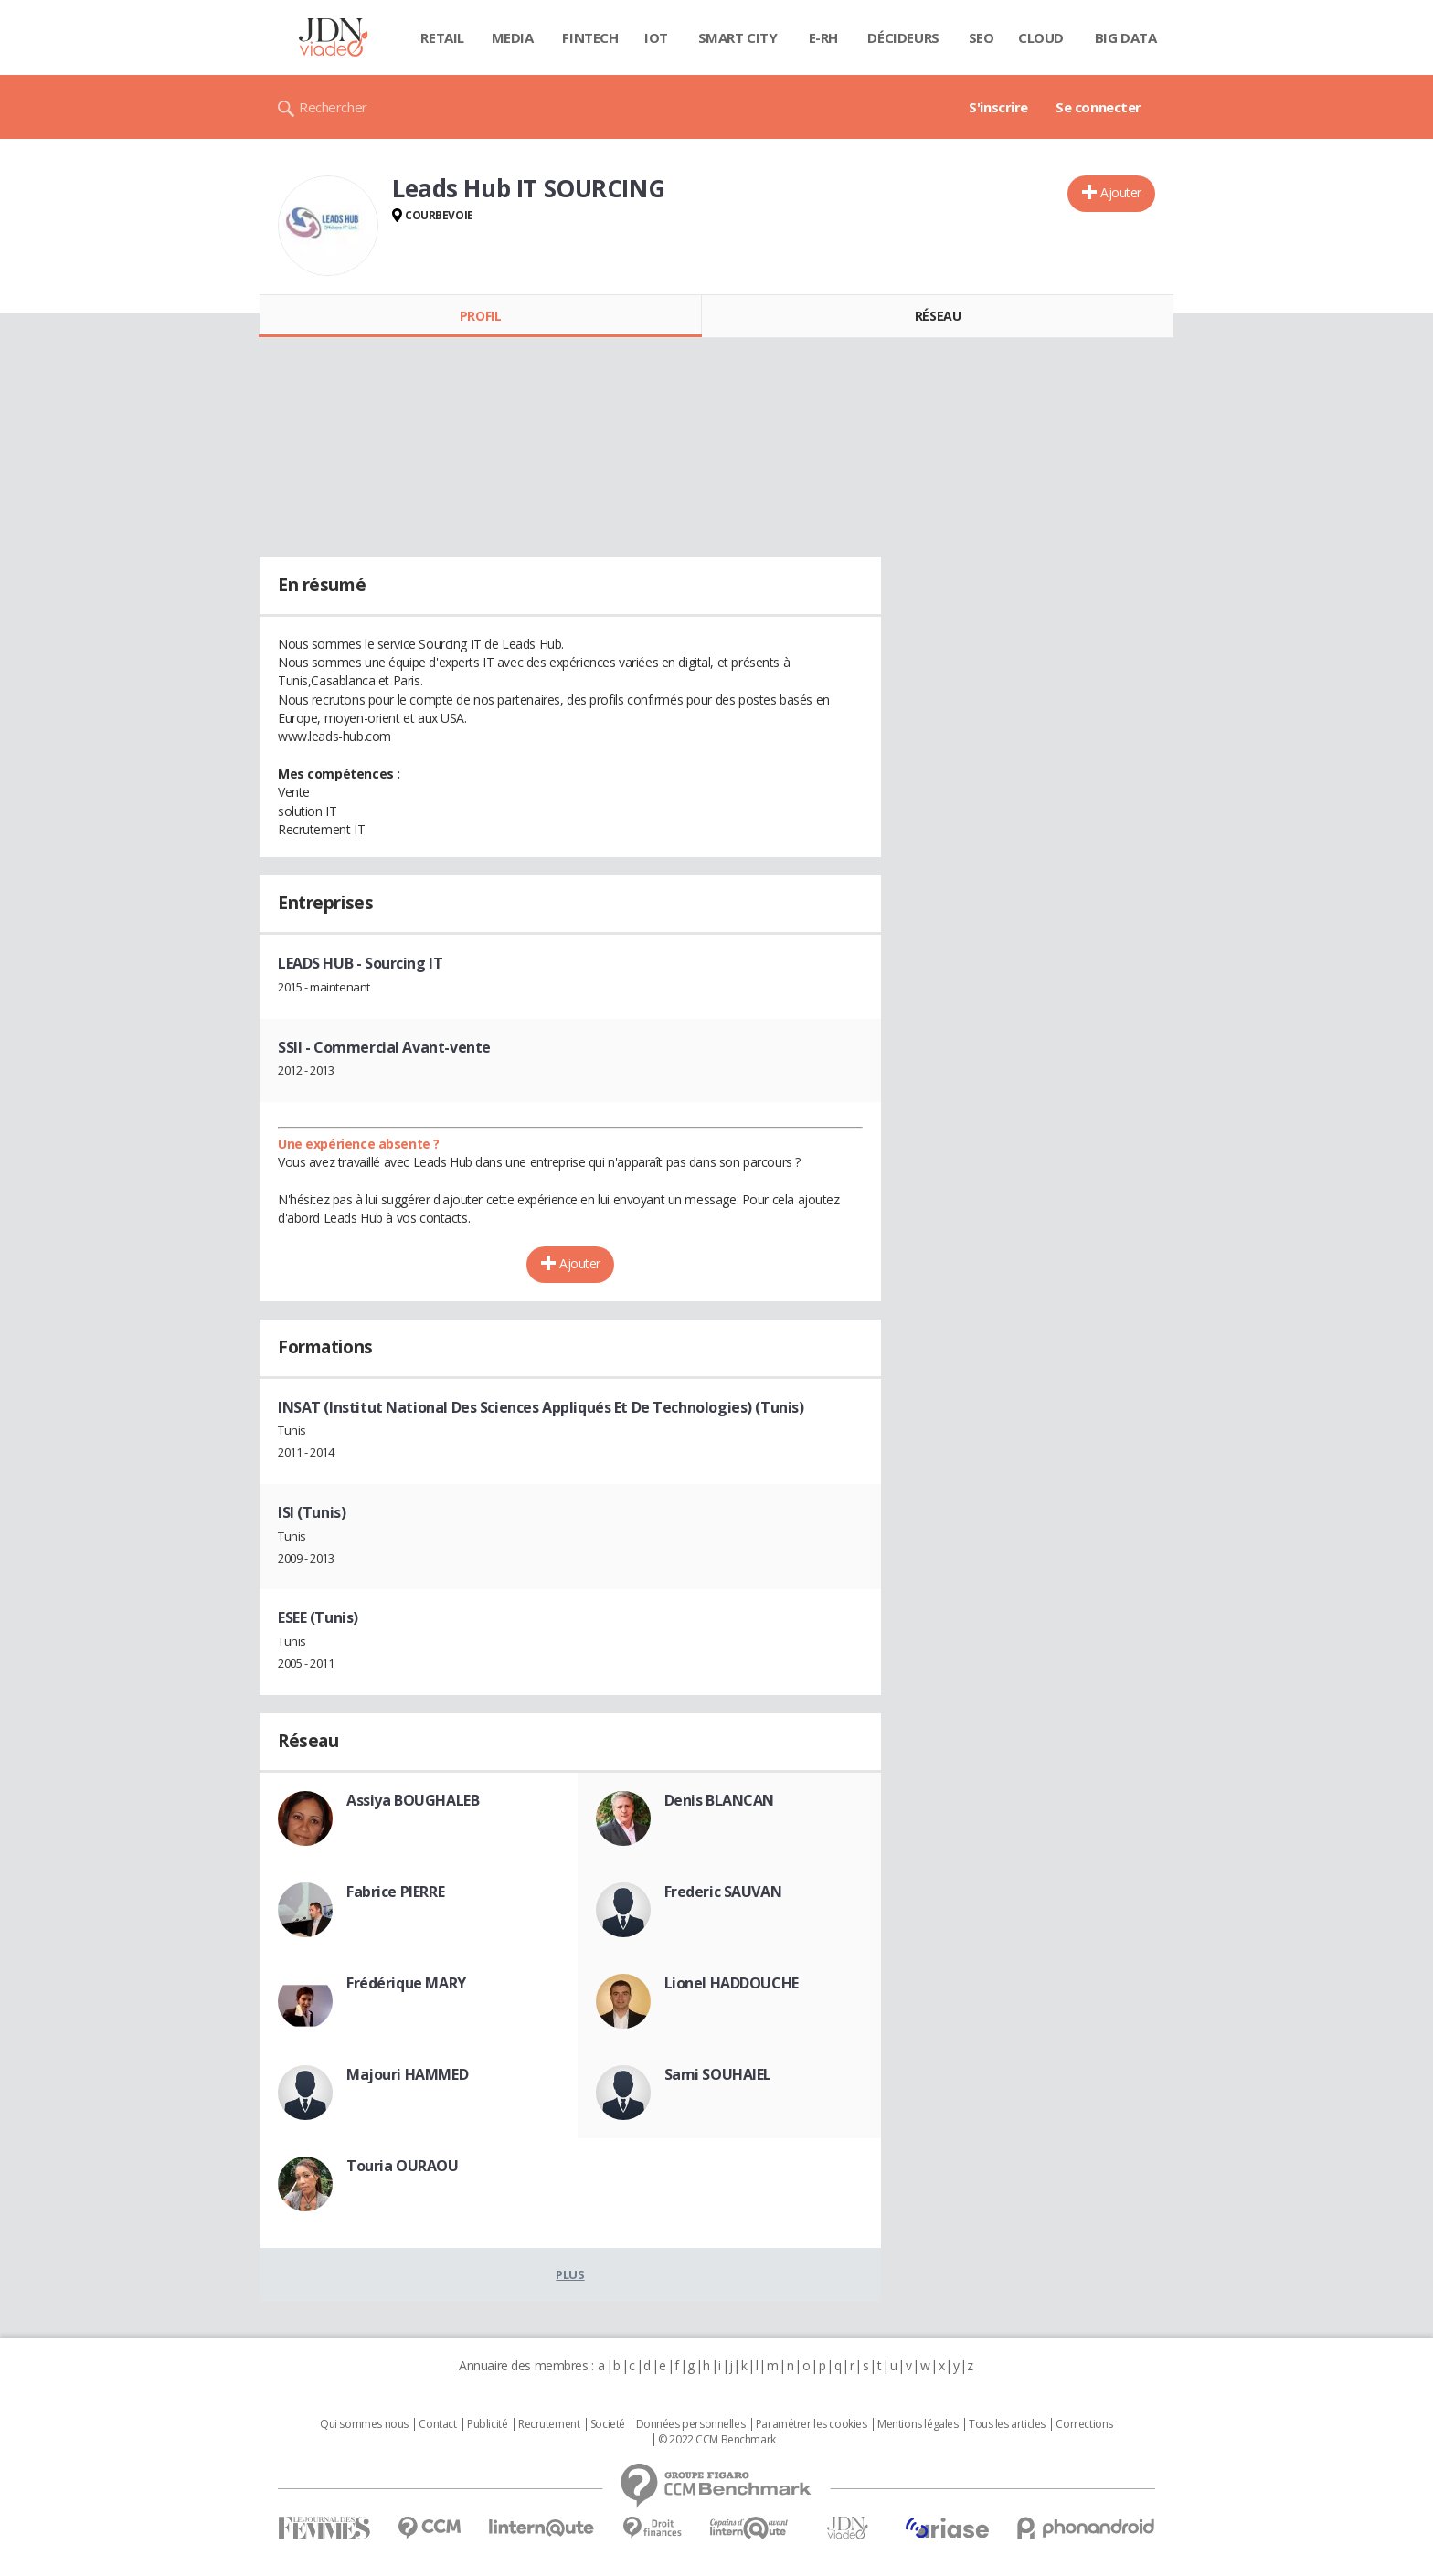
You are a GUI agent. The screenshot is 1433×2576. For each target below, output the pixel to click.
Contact (437, 2424)
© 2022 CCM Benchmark (717, 2439)
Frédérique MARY (406, 1983)
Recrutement (548, 2424)
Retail (441, 37)
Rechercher (333, 107)
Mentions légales (917, 2424)
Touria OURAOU (402, 2166)
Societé (607, 2424)
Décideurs (903, 37)
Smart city (738, 37)
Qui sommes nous (364, 2424)
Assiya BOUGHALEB (412, 1800)
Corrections (1084, 2424)
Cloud (1041, 37)
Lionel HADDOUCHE (731, 1983)
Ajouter (1120, 192)
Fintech (590, 37)
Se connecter (1098, 107)
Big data (1126, 37)
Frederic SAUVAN (723, 1892)
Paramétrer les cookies (811, 2424)
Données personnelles (691, 2424)
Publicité (487, 2424)
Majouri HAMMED (407, 2074)
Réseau (938, 315)
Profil (480, 315)
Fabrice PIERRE (395, 1892)
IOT (656, 37)
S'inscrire (998, 107)
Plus (570, 2274)
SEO (981, 37)
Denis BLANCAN (719, 1800)
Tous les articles (1007, 2424)
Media (513, 37)
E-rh (823, 37)
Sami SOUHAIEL (718, 2074)
